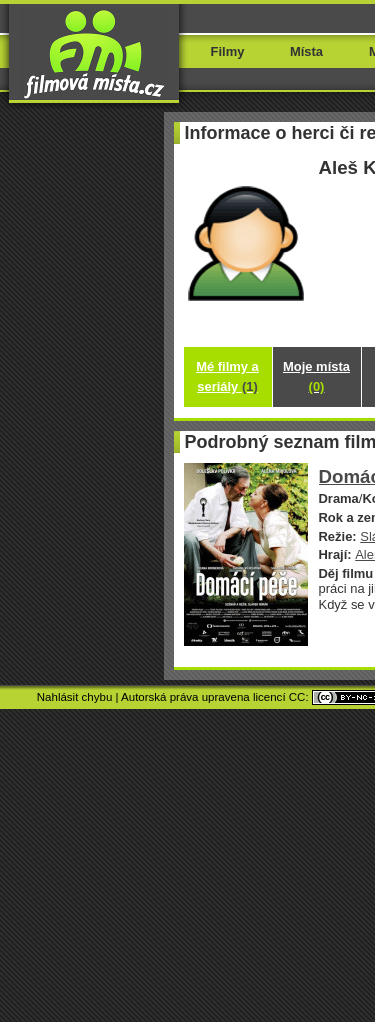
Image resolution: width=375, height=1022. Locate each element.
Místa (306, 51)
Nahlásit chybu (75, 697)
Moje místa (316, 376)
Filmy (228, 51)
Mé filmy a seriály (227, 376)
